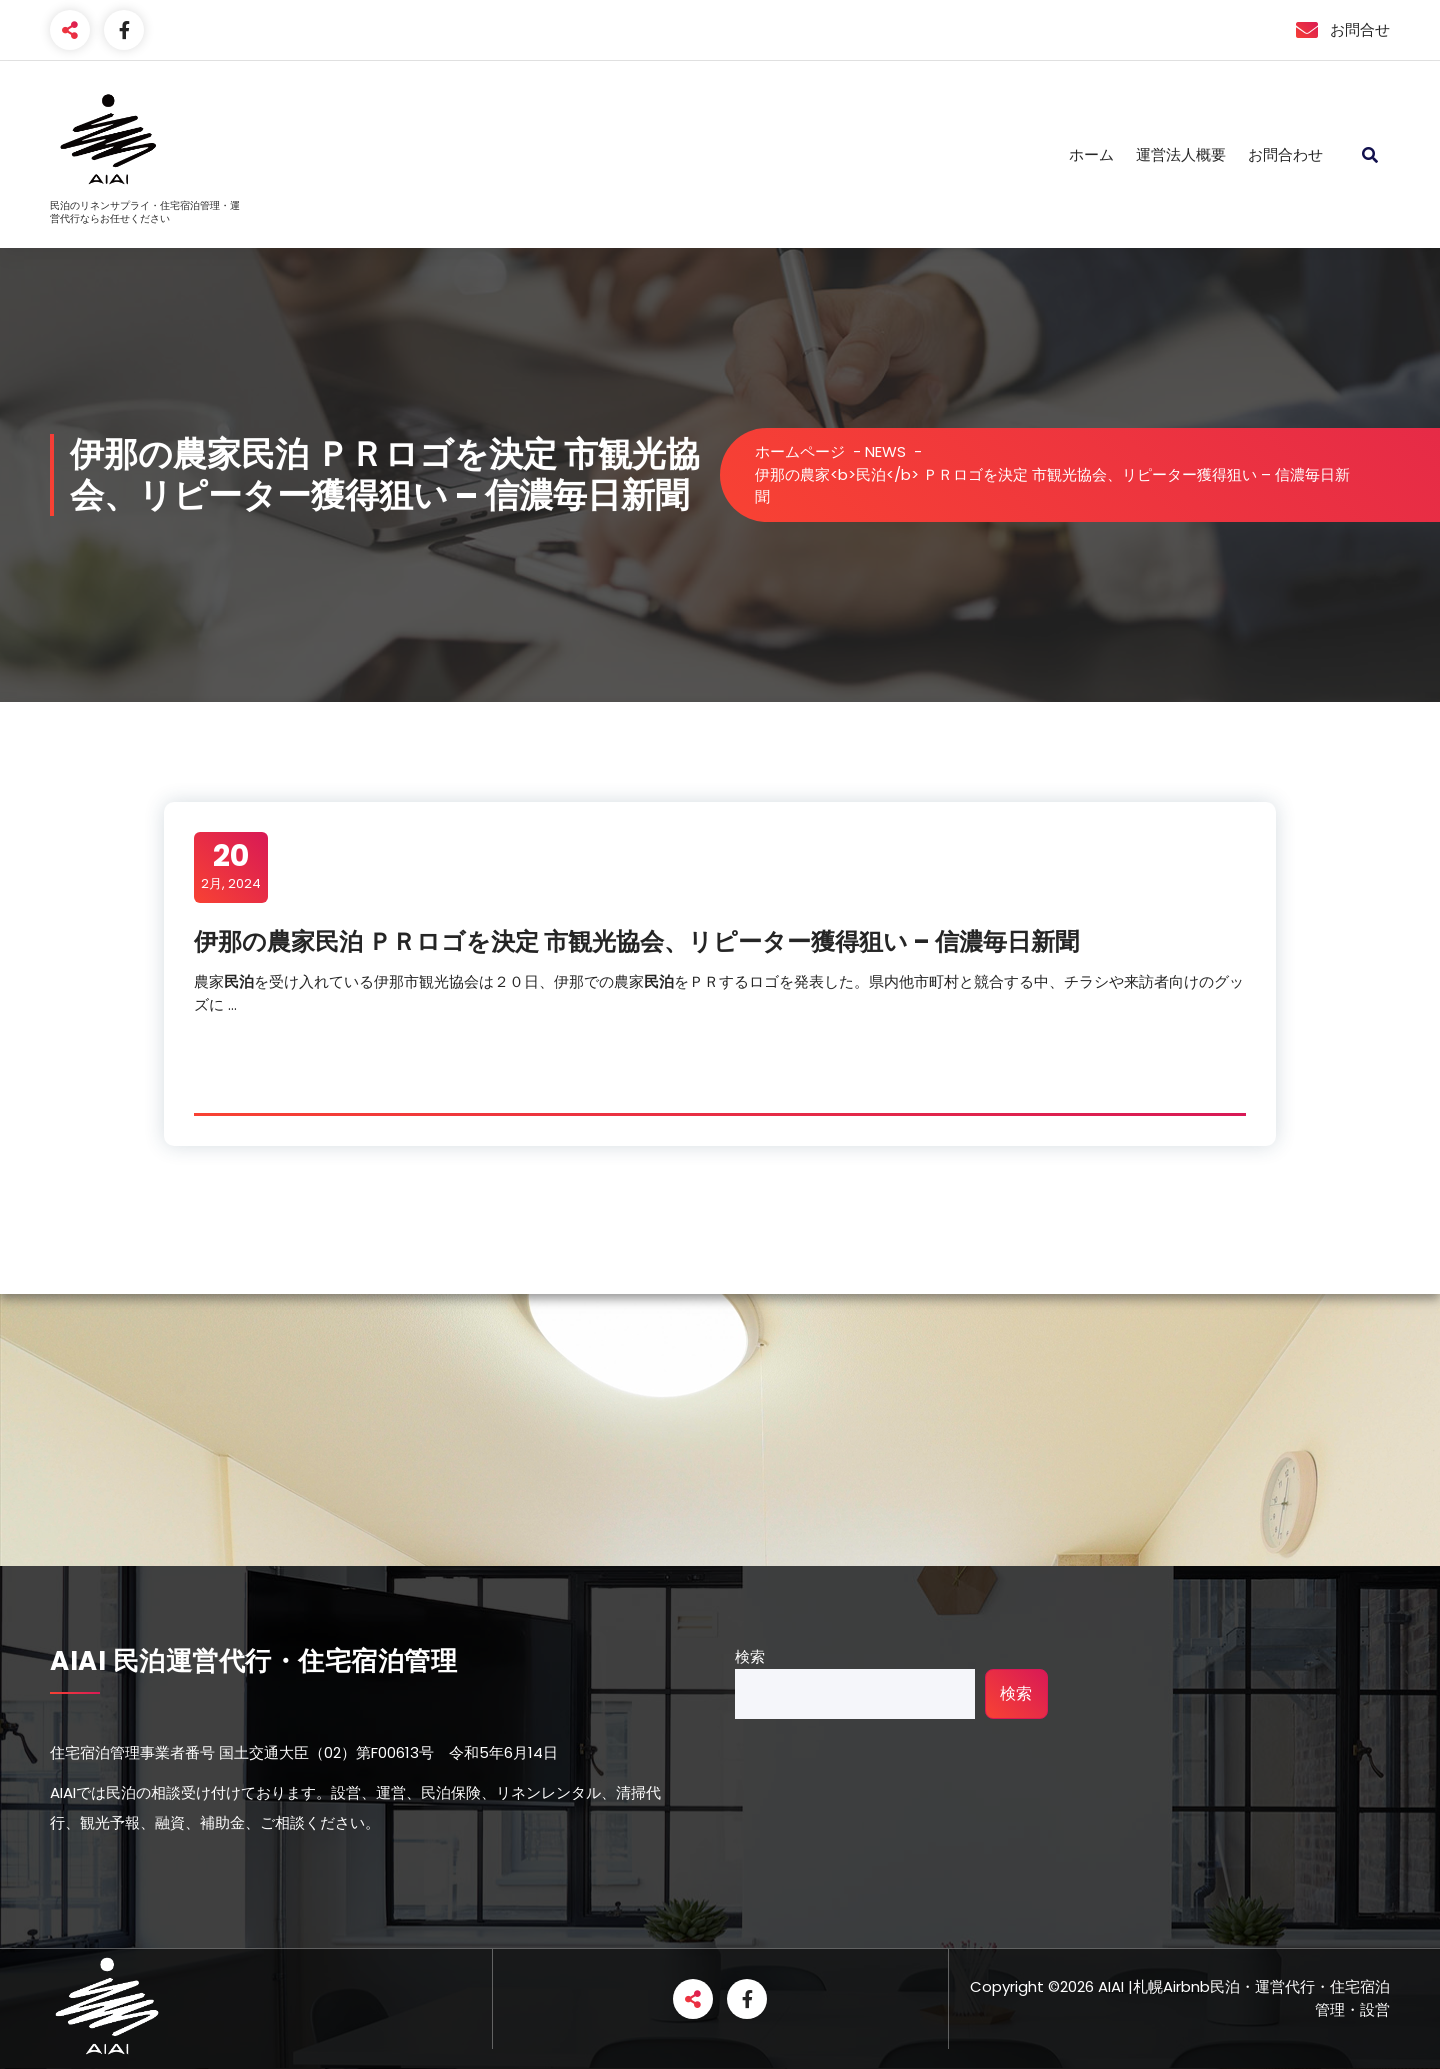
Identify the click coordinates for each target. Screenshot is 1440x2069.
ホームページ (800, 451)
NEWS (885, 451)
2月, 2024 (231, 866)
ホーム (1091, 154)
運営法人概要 (1181, 154)
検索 (750, 1656)
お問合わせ (1285, 154)
